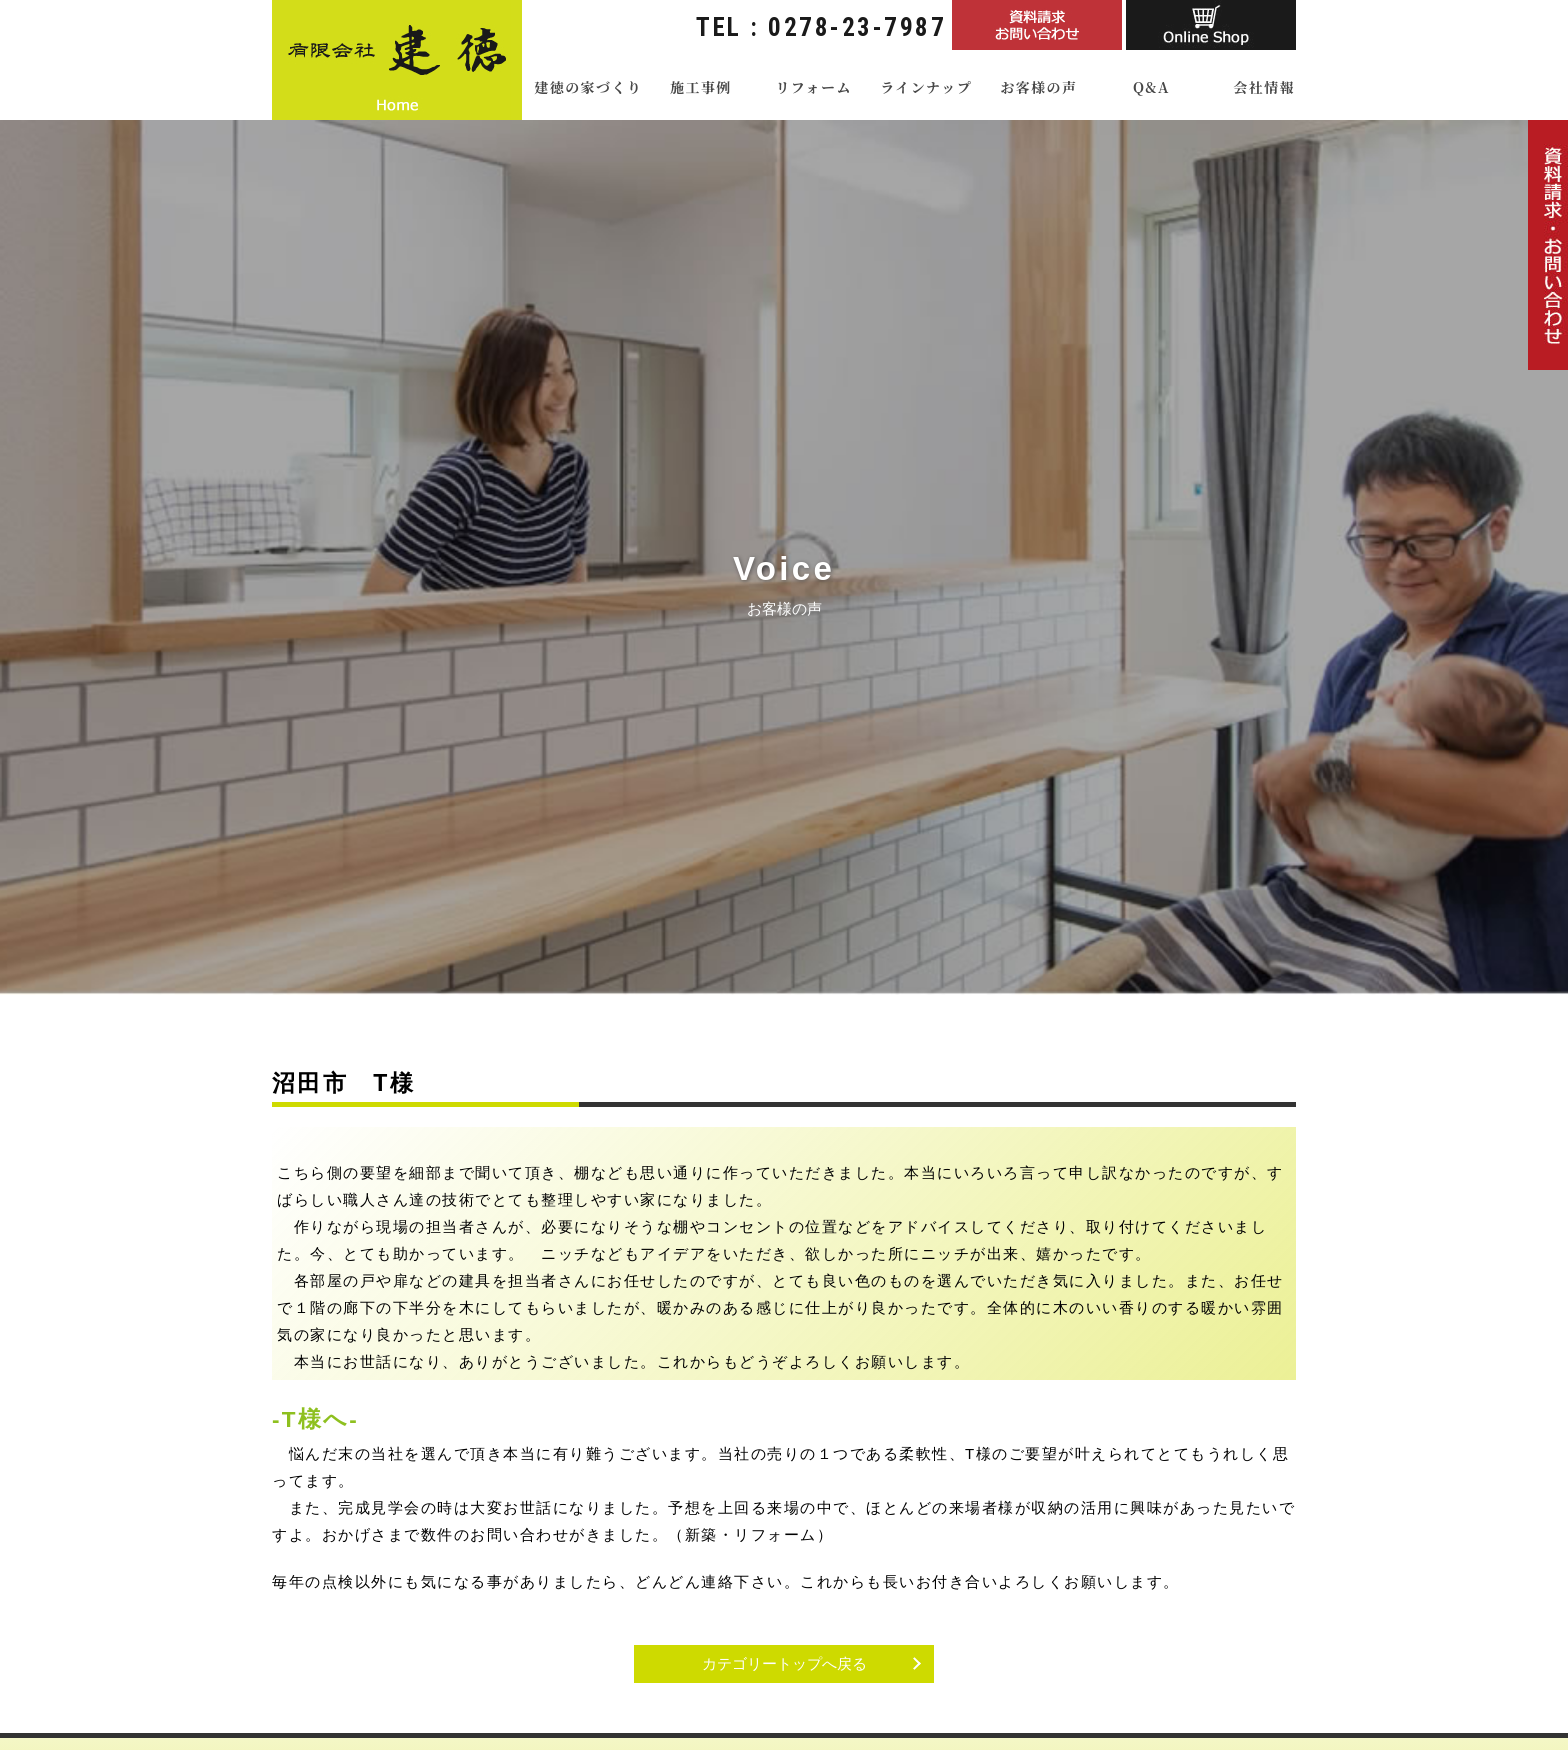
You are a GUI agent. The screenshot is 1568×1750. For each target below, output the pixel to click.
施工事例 (701, 87)
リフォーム (813, 87)
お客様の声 (1038, 87)
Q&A (1151, 87)
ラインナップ (926, 87)
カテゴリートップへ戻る (784, 1663)
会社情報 (1264, 87)
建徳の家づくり (588, 87)
